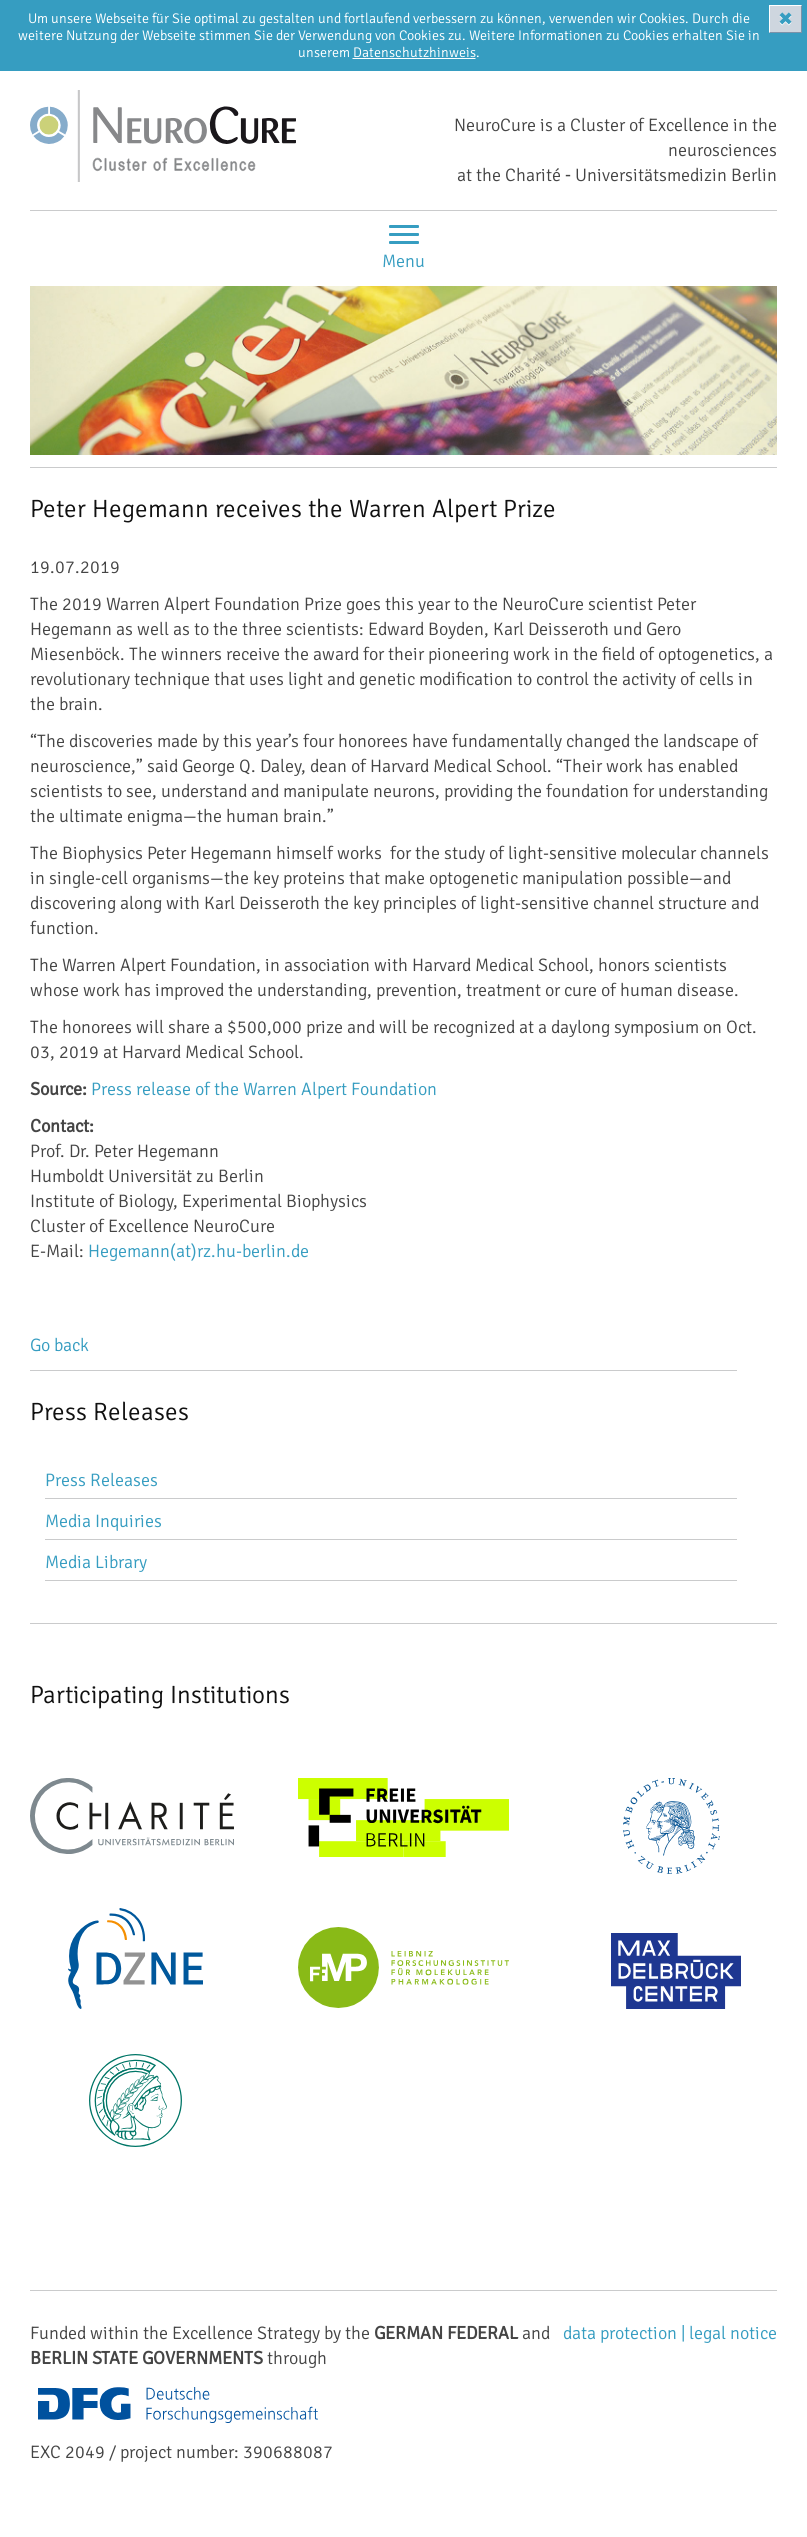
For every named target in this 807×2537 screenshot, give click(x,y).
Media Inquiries (103, 1521)
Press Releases (101, 1480)
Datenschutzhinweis (414, 52)
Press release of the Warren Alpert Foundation (264, 1089)
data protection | (626, 2333)
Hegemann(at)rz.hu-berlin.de (198, 1251)
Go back (59, 1345)
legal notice (733, 2333)
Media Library (96, 1562)
